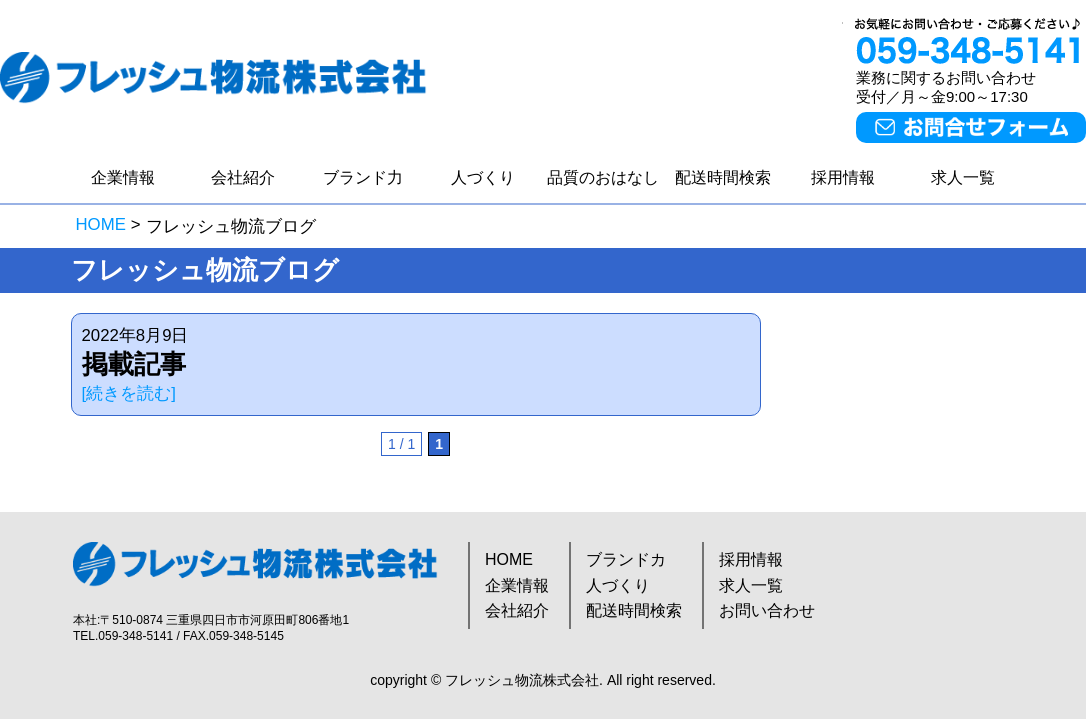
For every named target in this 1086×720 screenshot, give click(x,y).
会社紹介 (243, 177)
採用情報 (843, 177)
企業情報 (123, 177)
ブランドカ (626, 559)
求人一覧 (963, 177)
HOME (101, 224)
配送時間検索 (723, 177)
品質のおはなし (603, 177)
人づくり (483, 177)
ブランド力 (363, 177)
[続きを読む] (129, 393)
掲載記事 (134, 364)
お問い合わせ (767, 610)
